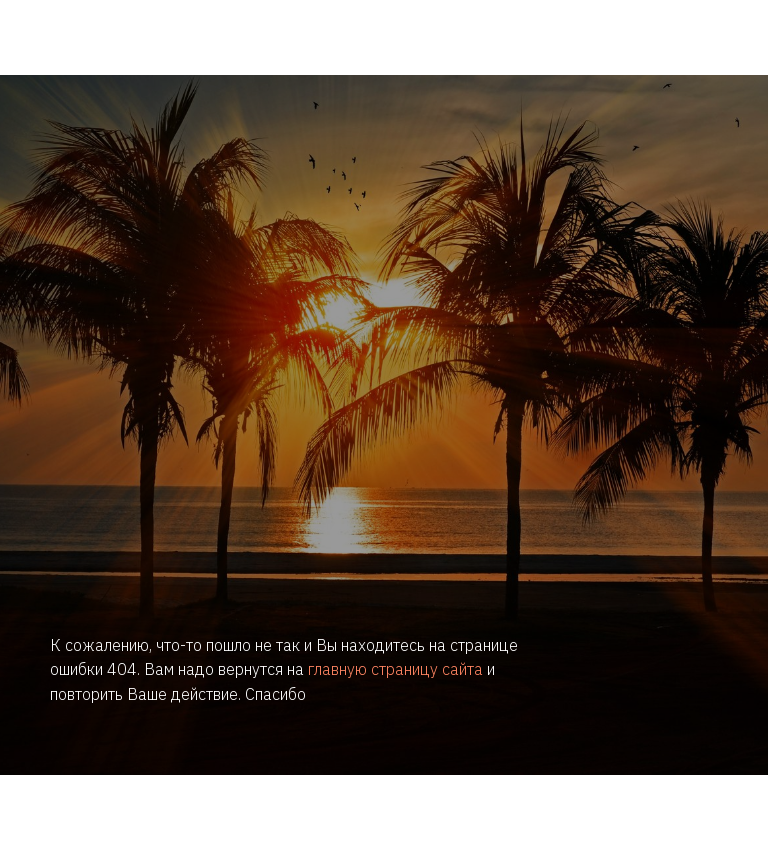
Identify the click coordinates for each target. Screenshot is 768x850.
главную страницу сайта (395, 669)
